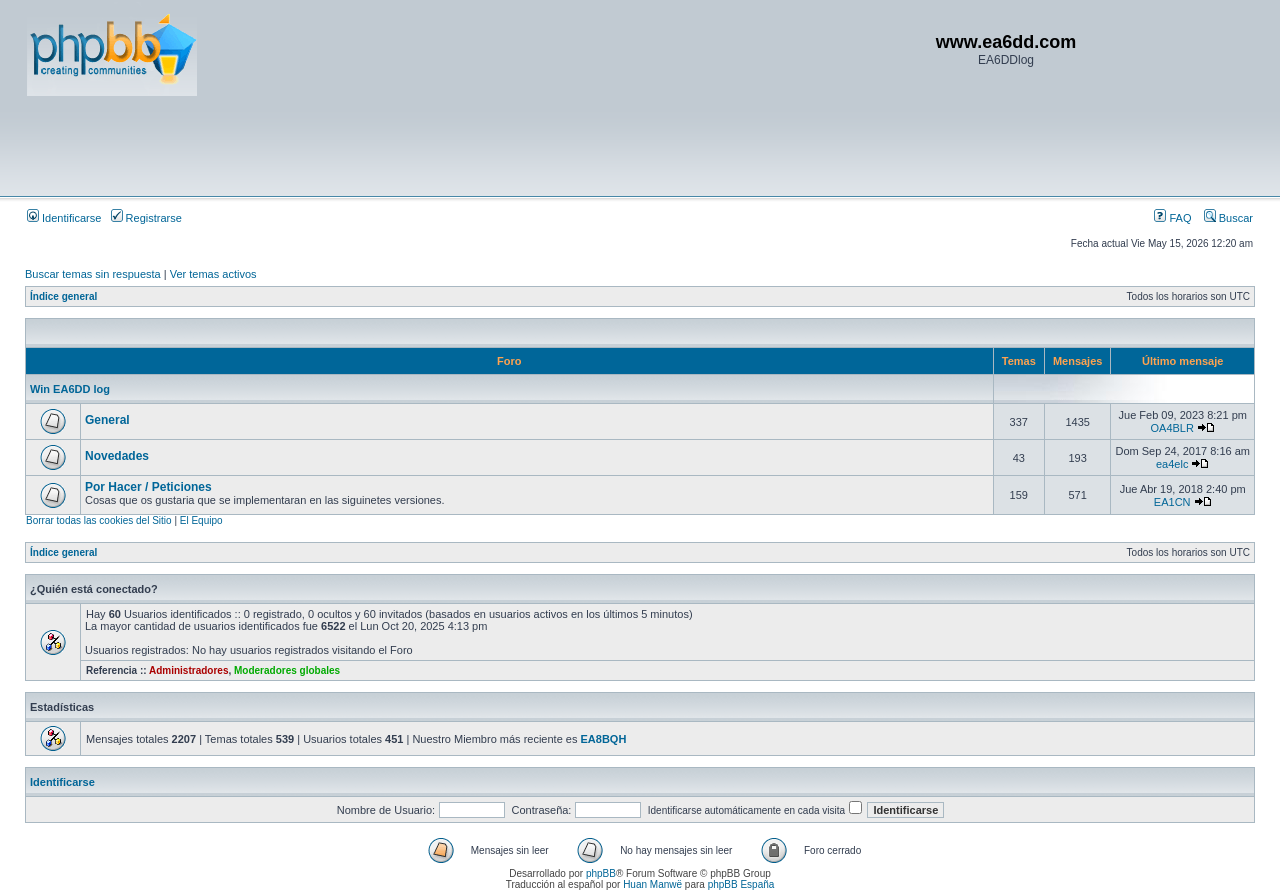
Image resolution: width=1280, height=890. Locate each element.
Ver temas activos (213, 274)
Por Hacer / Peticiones (148, 487)
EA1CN (1172, 502)
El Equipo (201, 520)
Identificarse (64, 218)
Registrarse (146, 218)
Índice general (63, 296)
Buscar (1228, 218)
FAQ (1172, 218)
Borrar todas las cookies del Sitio (99, 520)
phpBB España (741, 884)
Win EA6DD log (70, 389)
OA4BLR (1171, 428)
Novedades (117, 456)
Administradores (188, 670)
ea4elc (1172, 464)
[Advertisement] (391, 145)
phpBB (601, 873)
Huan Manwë (652, 884)
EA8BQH (604, 739)
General (107, 420)
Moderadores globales (287, 670)
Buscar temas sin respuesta (93, 274)
